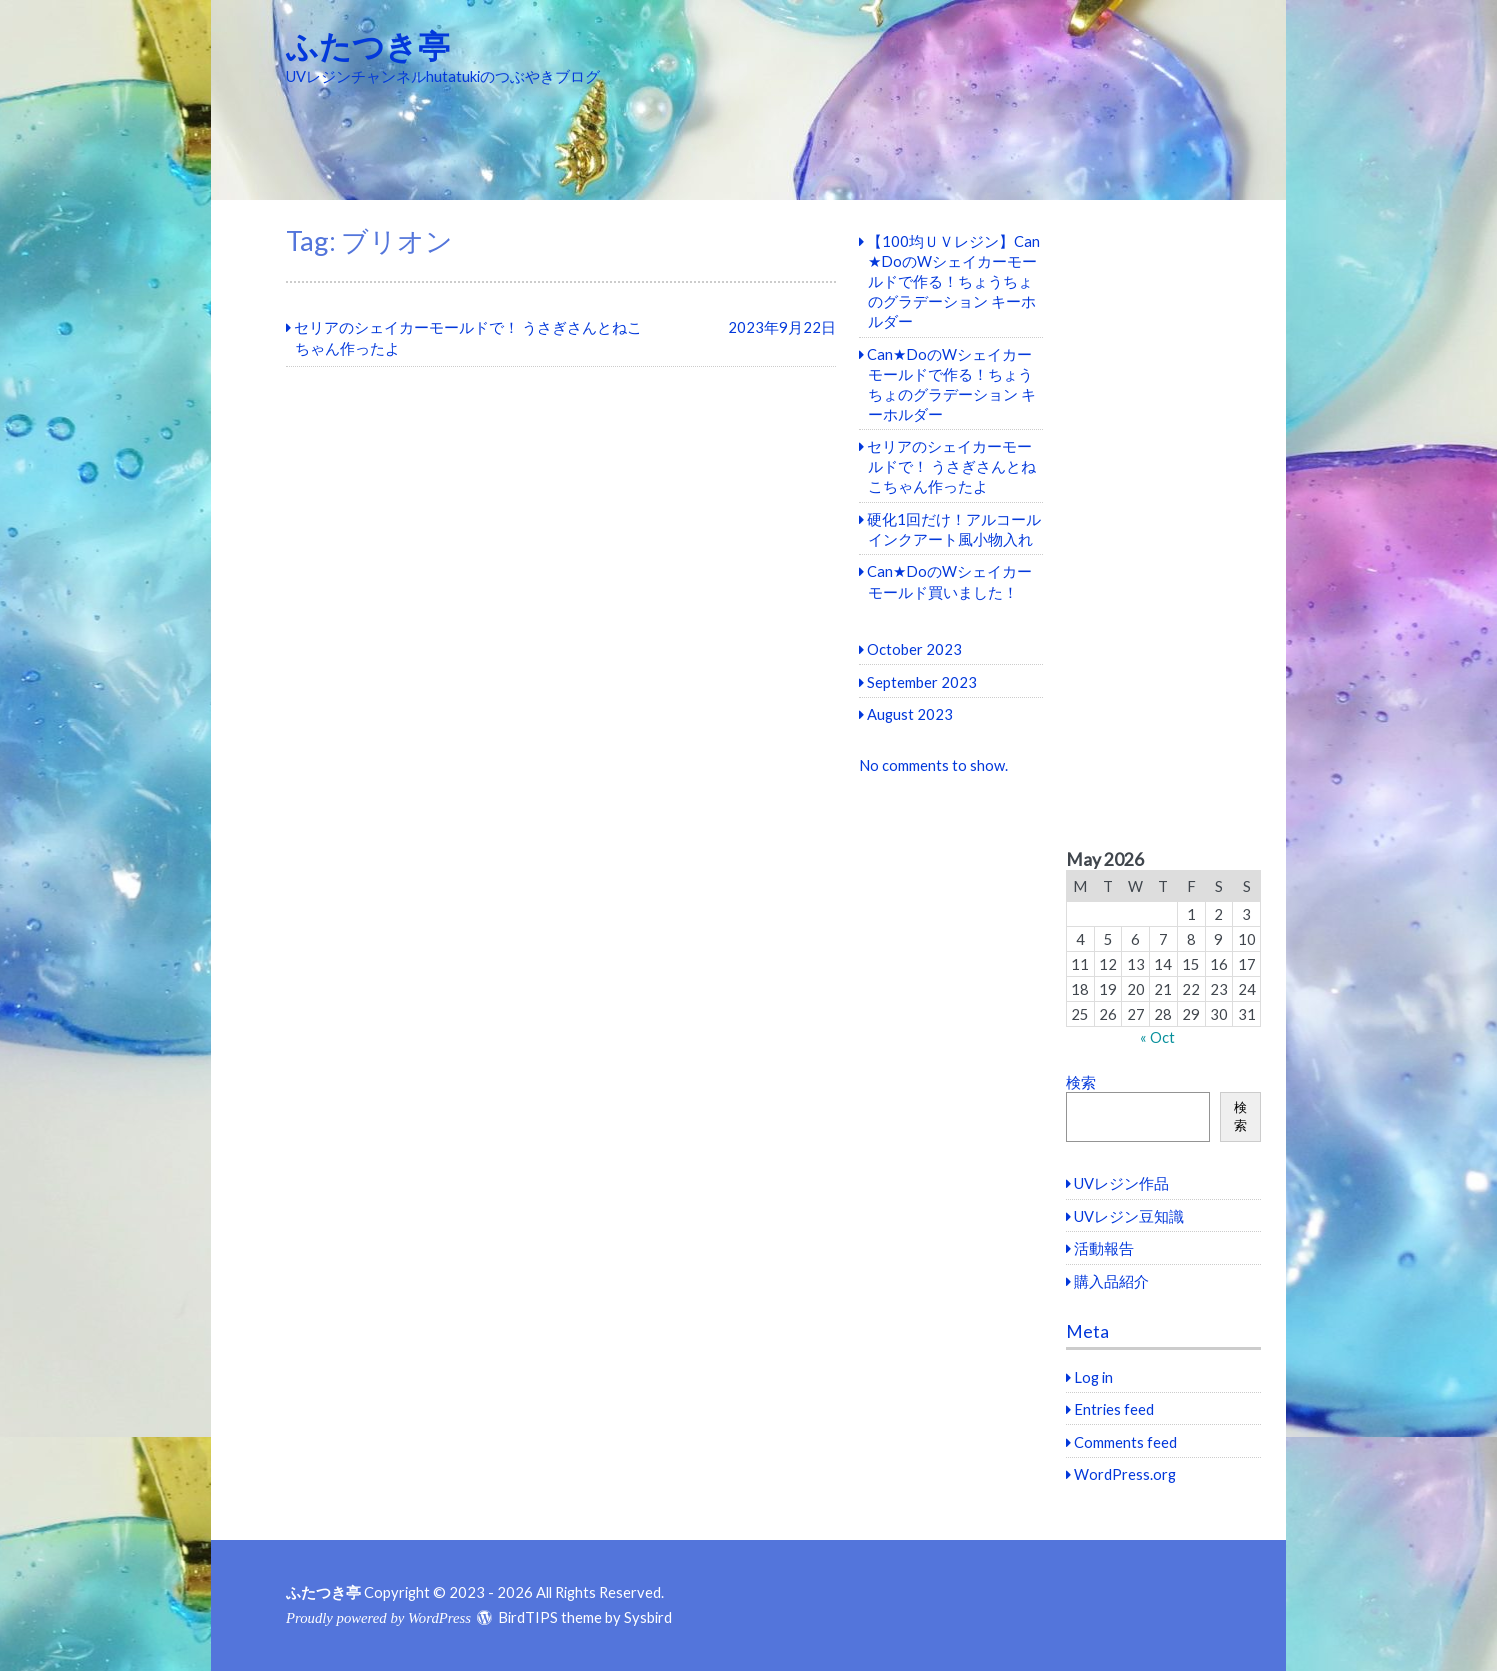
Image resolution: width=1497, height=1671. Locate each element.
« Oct (1157, 1037)
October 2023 (914, 649)
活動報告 (1104, 1248)
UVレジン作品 (1121, 1183)
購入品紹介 (1111, 1281)
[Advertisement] (1163, 525)
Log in (1093, 1377)
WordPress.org (1125, 1474)
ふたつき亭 (368, 45)
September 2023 (922, 682)
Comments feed (1125, 1442)
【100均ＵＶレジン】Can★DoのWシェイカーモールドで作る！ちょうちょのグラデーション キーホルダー (953, 281)
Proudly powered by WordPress (378, 1618)
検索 (1081, 1082)
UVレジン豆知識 (1129, 1216)
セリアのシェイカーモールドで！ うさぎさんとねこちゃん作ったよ (951, 466)
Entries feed (1114, 1409)
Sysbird (648, 1617)
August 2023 (910, 714)
